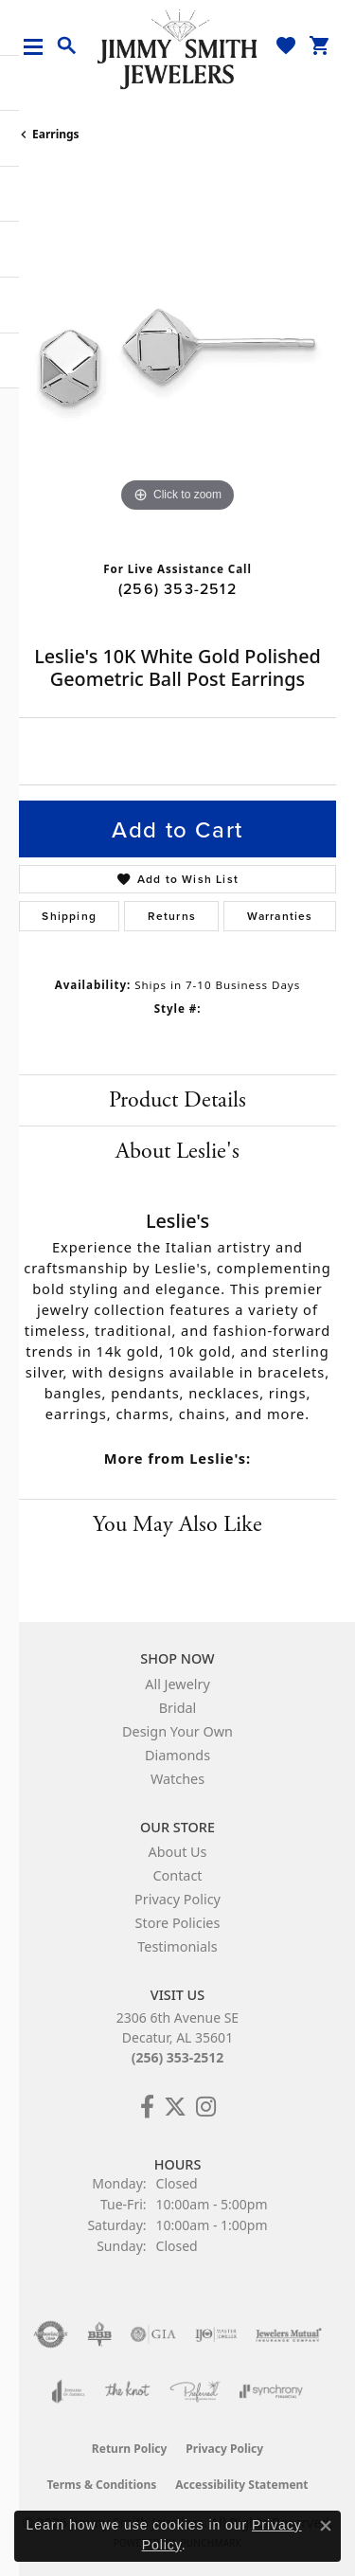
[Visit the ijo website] (216, 2334)
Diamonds (177, 1755)
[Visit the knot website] (127, 2391)
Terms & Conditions (101, 2485)
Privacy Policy (177, 1899)
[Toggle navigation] (40, 46)
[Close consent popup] (325, 2525)
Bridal (178, 1708)
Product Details (177, 1100)
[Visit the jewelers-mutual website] (288, 2334)
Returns (172, 916)
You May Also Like (177, 1524)
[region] (177, 358)
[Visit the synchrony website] (271, 2391)
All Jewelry (177, 1684)
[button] (67, 46)
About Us (178, 1852)
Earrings (56, 134)
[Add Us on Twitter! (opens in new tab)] (175, 2107)
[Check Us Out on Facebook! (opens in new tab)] (147, 2107)
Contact (177, 1875)
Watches (177, 1779)
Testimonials (177, 1946)
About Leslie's (177, 1151)
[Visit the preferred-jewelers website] (195, 2391)
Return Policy (130, 2449)
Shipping (69, 916)
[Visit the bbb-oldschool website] (99, 2334)
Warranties (280, 916)
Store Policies (178, 1923)
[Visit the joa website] (68, 2391)
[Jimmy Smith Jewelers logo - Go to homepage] (178, 48)
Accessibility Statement (241, 2485)
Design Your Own (177, 1731)
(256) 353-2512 (177, 588)
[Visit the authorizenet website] (50, 2334)
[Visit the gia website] (153, 2334)
